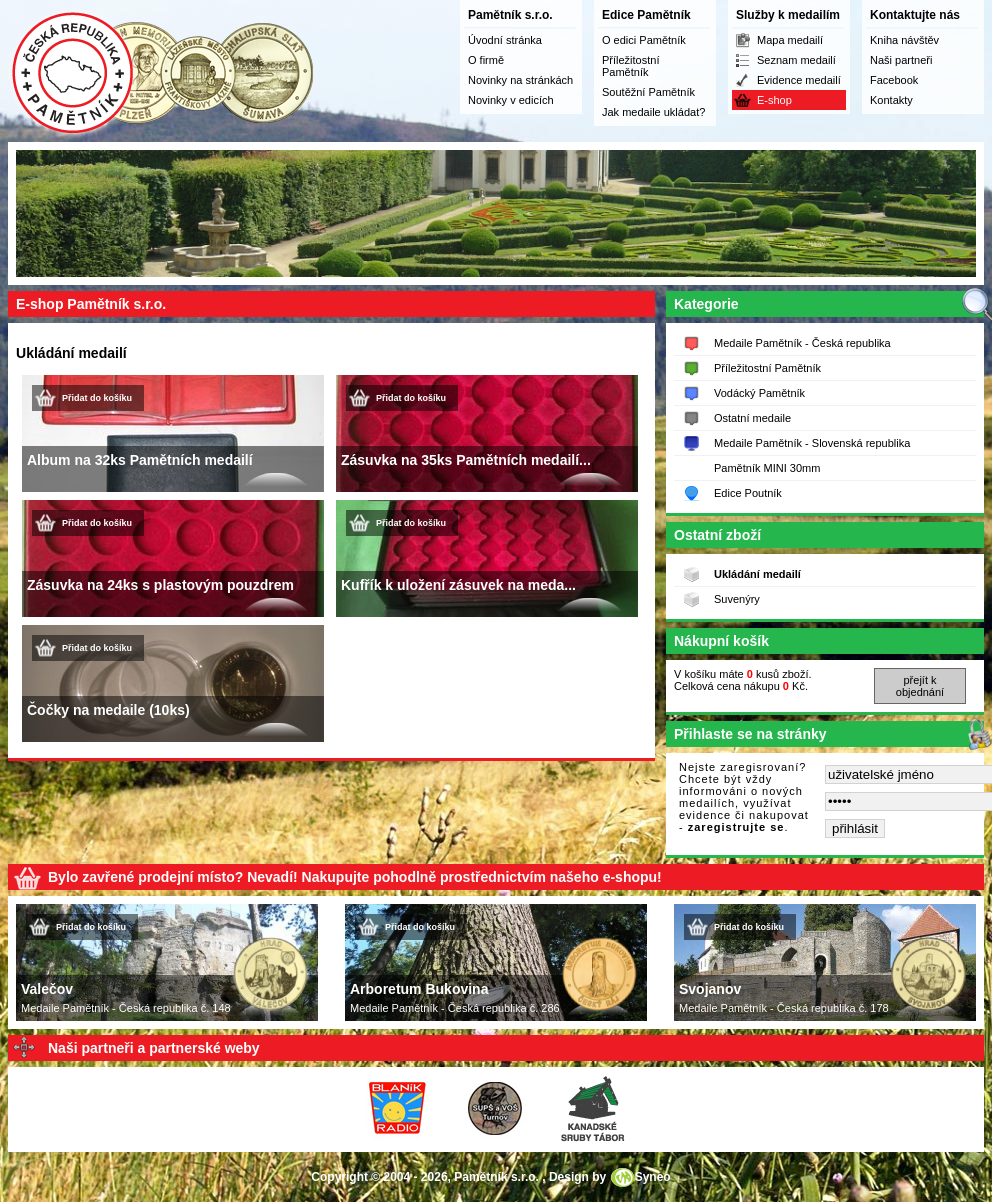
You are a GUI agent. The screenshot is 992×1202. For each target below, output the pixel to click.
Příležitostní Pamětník (630, 66)
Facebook (894, 80)
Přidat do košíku (97, 398)
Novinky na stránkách (520, 80)
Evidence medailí (799, 80)
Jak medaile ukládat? (653, 112)
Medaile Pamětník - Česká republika (802, 343)
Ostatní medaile (752, 418)
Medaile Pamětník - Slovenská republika (812, 443)
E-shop (774, 100)
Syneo (653, 1177)
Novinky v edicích (511, 100)
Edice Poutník (748, 493)
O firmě (486, 60)
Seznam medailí (796, 60)
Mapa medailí (790, 40)
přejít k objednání (920, 686)
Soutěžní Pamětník (648, 92)
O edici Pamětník (644, 40)
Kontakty (891, 100)
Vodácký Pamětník (759, 393)
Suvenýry (737, 599)
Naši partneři (901, 60)
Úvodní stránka (505, 40)
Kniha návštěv (904, 40)
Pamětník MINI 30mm (767, 468)
